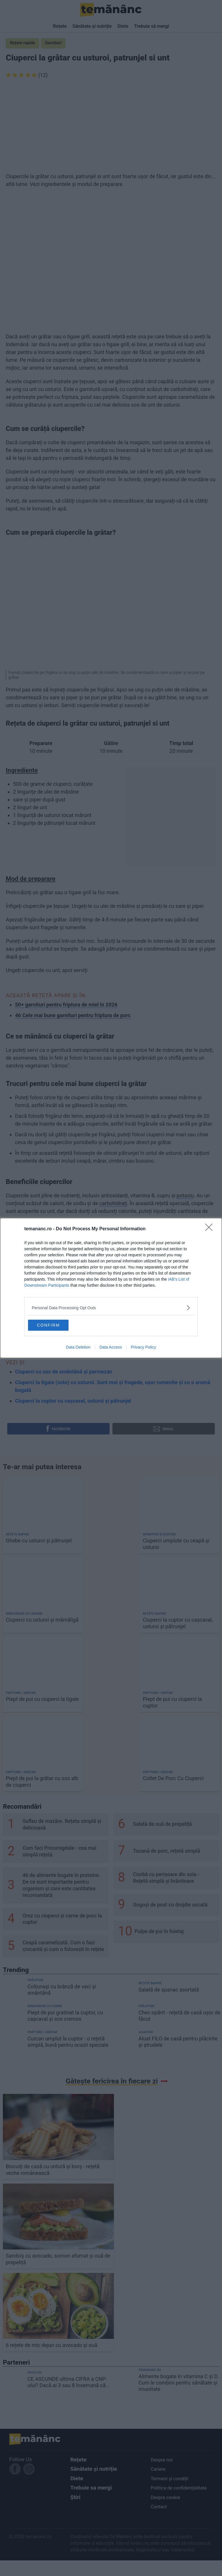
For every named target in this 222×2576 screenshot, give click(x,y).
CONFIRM (56, 1324)
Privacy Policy (143, 1348)
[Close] (210, 1228)
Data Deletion (78, 1348)
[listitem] (111, 1307)
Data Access (110, 1348)
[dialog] (111, 1288)
